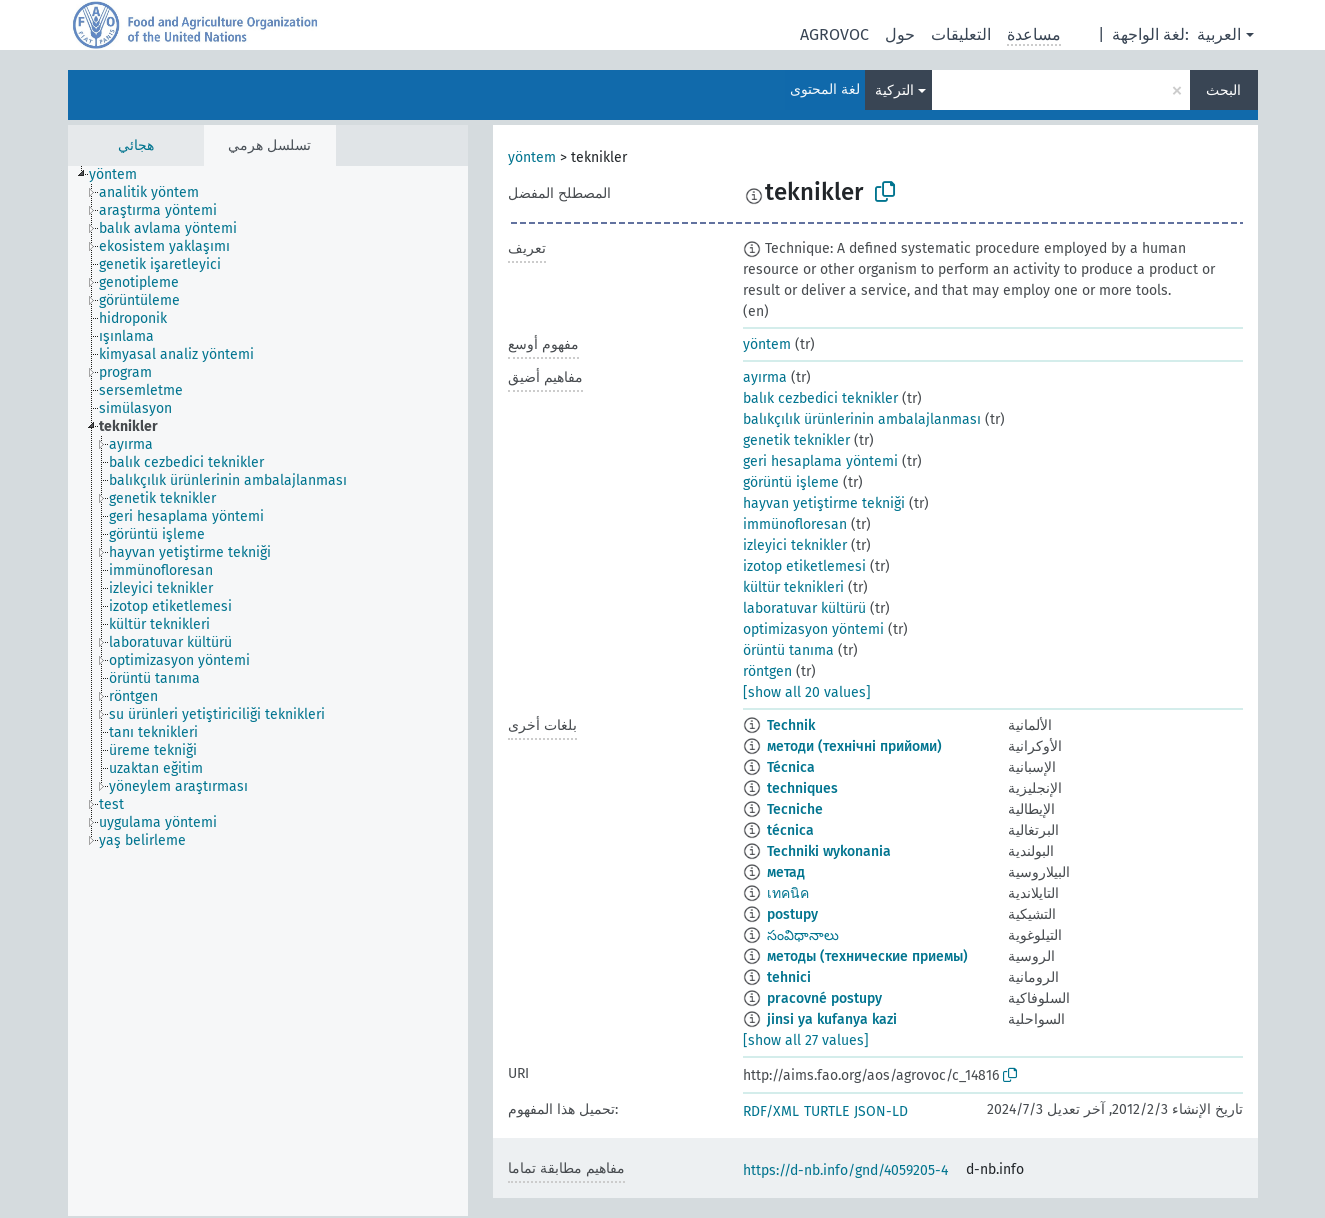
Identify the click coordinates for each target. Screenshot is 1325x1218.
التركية (894, 90)
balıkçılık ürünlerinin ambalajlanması (862, 419)
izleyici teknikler (795, 545)
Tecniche (795, 809)
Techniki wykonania (829, 851)
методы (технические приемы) (867, 956)
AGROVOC (834, 34)
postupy (792, 914)
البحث (1223, 90)
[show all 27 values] (806, 1040)
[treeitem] (121, 175)
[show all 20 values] (807, 692)
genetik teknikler (796, 440)
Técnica (791, 767)
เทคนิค (788, 893)
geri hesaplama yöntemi (820, 461)
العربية (1219, 34)
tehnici (789, 977)
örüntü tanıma (788, 650)
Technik (791, 725)
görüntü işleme (791, 482)
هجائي (136, 145)
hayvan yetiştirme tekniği (824, 503)
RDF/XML (771, 1111)
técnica (790, 830)
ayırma (765, 377)
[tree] (268, 691)
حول (900, 34)
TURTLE (826, 1111)
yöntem (532, 157)
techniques (802, 788)
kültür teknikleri (793, 587)
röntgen (767, 671)
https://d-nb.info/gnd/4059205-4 (845, 1170)
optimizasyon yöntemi (813, 629)
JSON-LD (881, 1111)
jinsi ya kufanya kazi (832, 1019)
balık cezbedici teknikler (820, 398)
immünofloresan (795, 524)
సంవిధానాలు (803, 935)
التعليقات (961, 34)
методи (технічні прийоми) (854, 746)
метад (786, 872)
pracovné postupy (824, 998)
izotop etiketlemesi (804, 566)
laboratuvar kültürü (804, 608)
